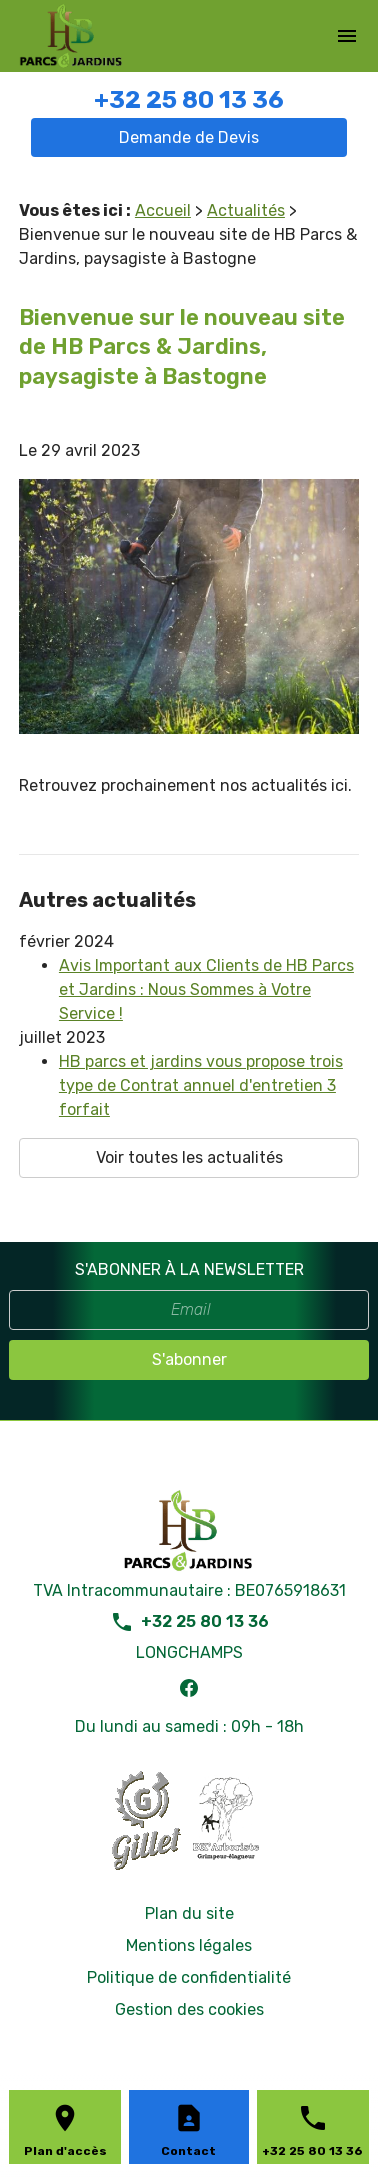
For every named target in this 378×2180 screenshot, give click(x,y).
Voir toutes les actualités (189, 1157)
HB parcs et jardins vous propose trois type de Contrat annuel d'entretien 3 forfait (201, 1085)
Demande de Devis (189, 137)
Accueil (163, 210)
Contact (188, 2151)
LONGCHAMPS (189, 1652)
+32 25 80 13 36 (189, 100)
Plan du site (189, 1913)
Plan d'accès (65, 2151)
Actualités (246, 210)
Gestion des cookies (189, 2009)
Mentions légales (189, 1945)
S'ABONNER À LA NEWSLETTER (189, 1269)
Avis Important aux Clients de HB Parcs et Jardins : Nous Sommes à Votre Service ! (206, 989)
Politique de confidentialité (189, 1977)
